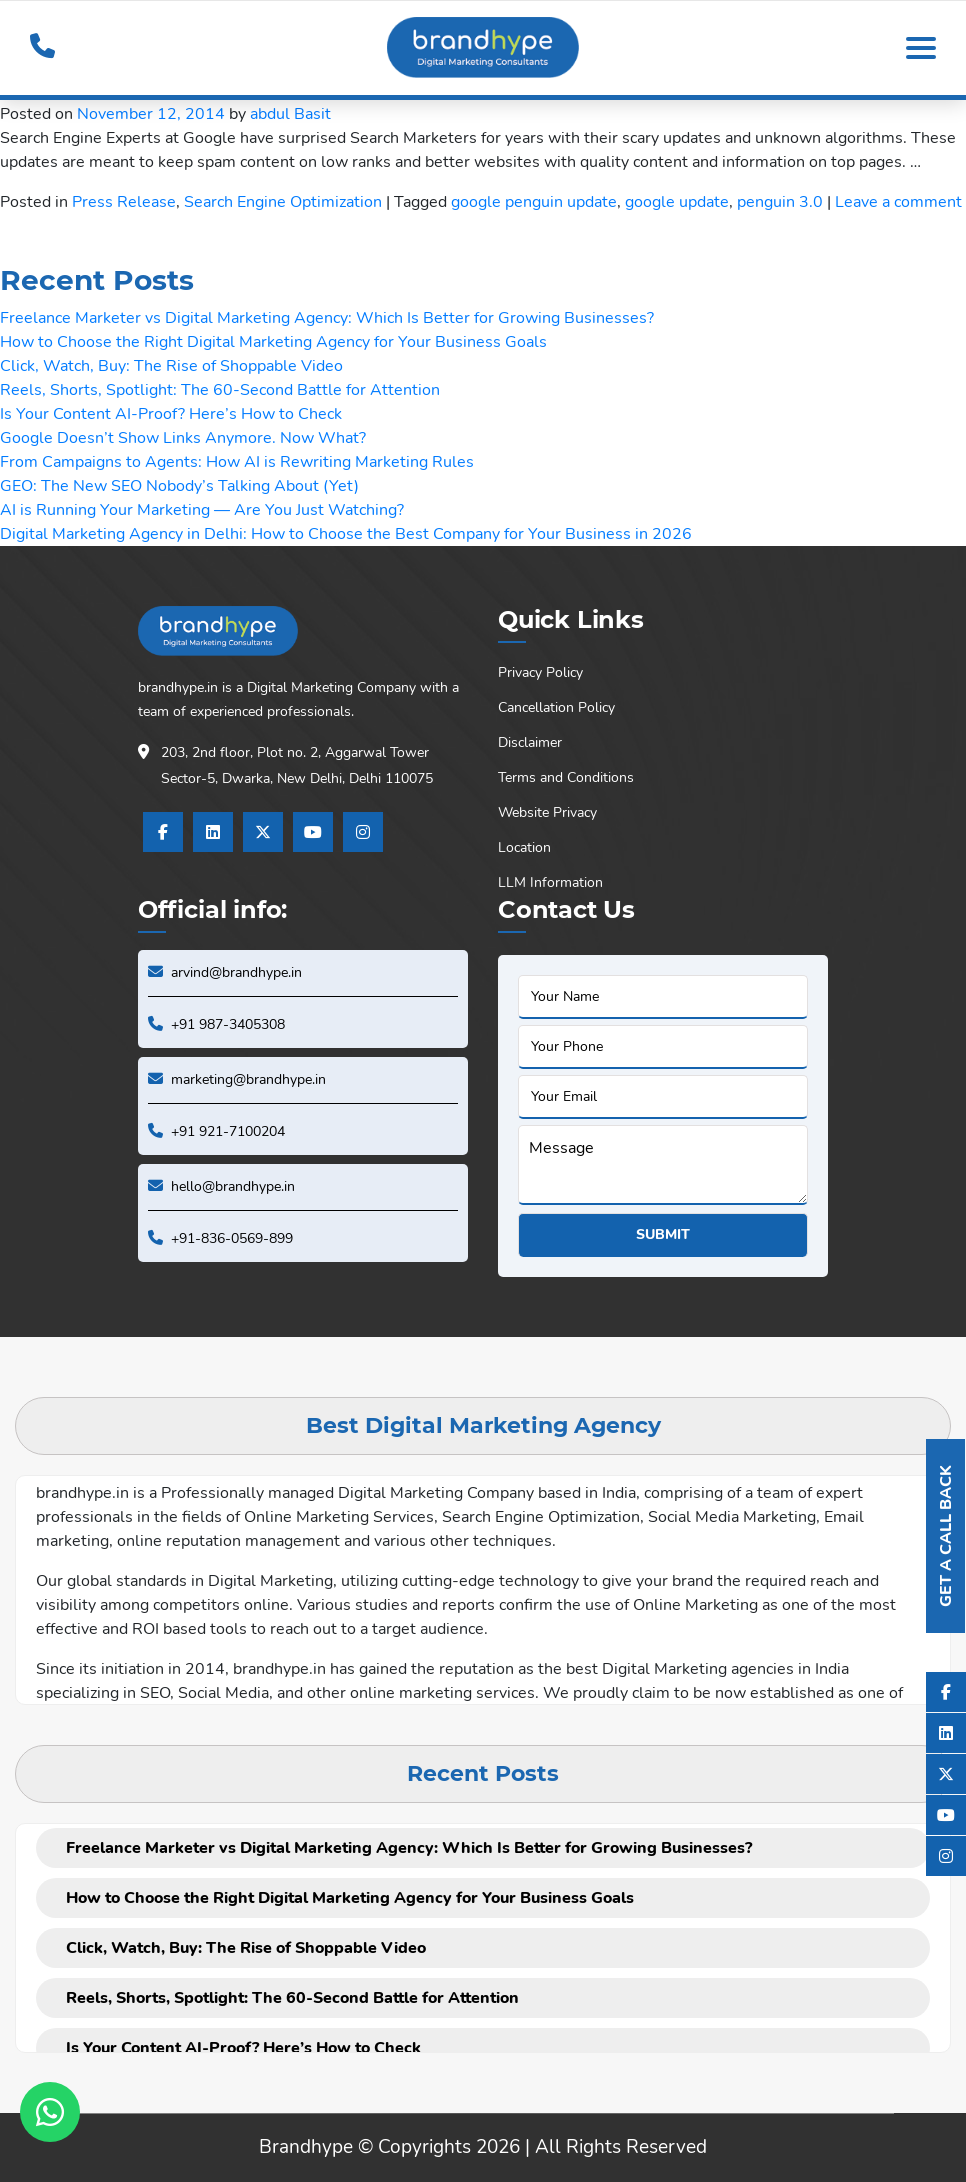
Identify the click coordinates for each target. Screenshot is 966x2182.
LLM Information (550, 882)
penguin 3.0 (780, 202)
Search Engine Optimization (283, 202)
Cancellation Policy (556, 707)
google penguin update (534, 202)
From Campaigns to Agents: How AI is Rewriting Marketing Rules (237, 462)
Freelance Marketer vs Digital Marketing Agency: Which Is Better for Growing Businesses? (327, 318)
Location (524, 847)
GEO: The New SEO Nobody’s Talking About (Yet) (179, 486)
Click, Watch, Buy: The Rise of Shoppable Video (171, 366)
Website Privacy (547, 812)
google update (677, 202)
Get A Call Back (946, 1536)
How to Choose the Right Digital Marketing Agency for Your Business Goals (273, 342)
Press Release (124, 202)
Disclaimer (530, 742)
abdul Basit (290, 114)
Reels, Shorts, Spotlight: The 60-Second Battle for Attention (220, 390)
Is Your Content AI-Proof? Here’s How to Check (171, 414)
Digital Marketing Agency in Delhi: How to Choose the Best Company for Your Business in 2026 (346, 534)
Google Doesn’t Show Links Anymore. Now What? (183, 438)
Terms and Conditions (566, 777)
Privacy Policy (540, 672)
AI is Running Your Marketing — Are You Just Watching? (202, 510)
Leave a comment (898, 202)
